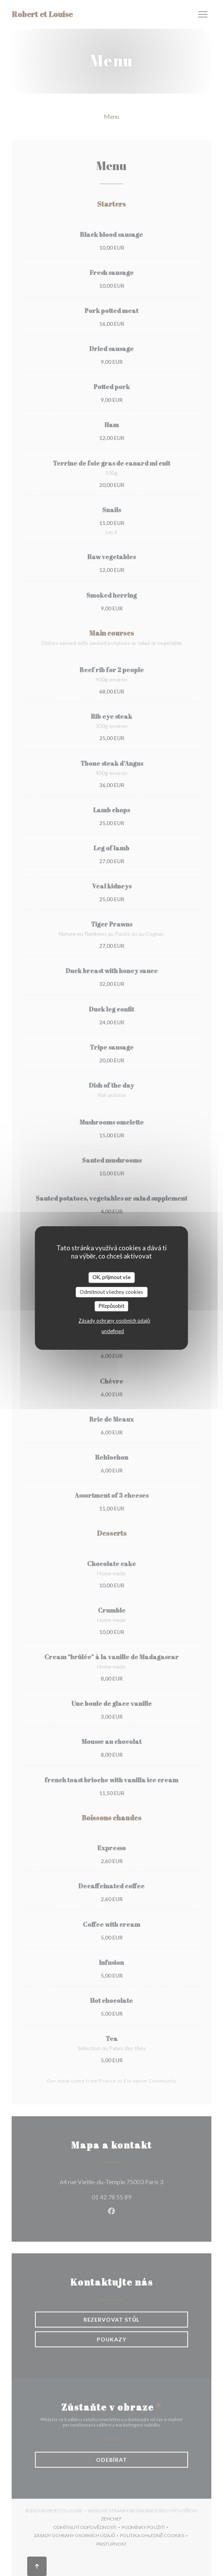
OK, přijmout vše (111, 1277)
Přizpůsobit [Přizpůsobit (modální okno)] (112, 1306)
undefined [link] (112, 1331)
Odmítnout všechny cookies (111, 1292)
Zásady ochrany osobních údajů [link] (114, 1321)
